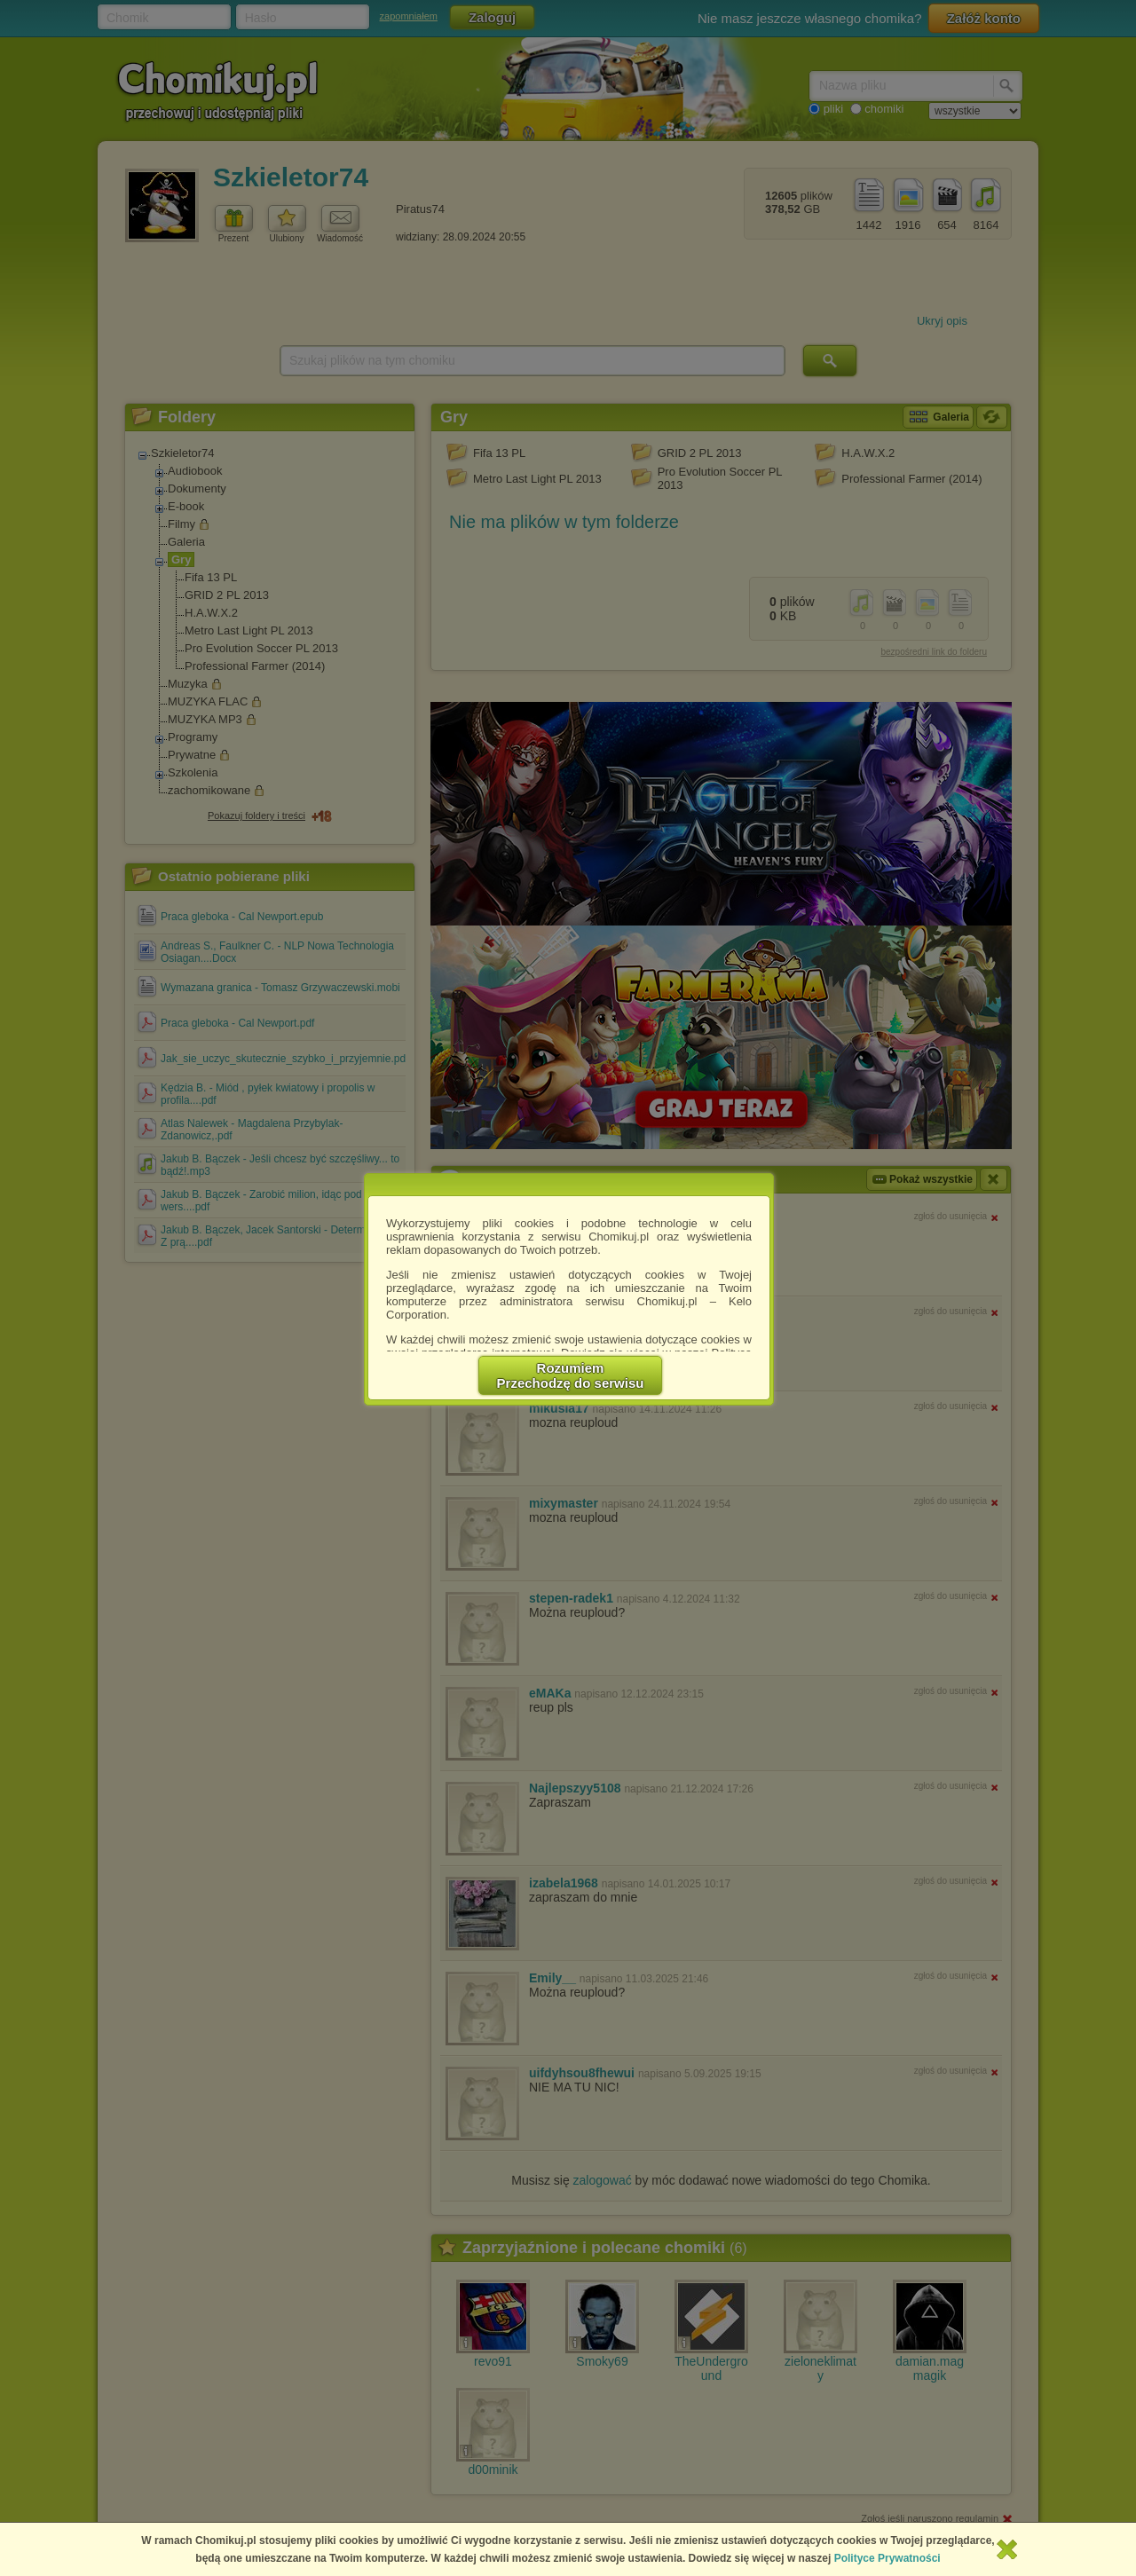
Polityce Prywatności (887, 2558)
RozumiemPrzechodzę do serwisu (570, 1375)
